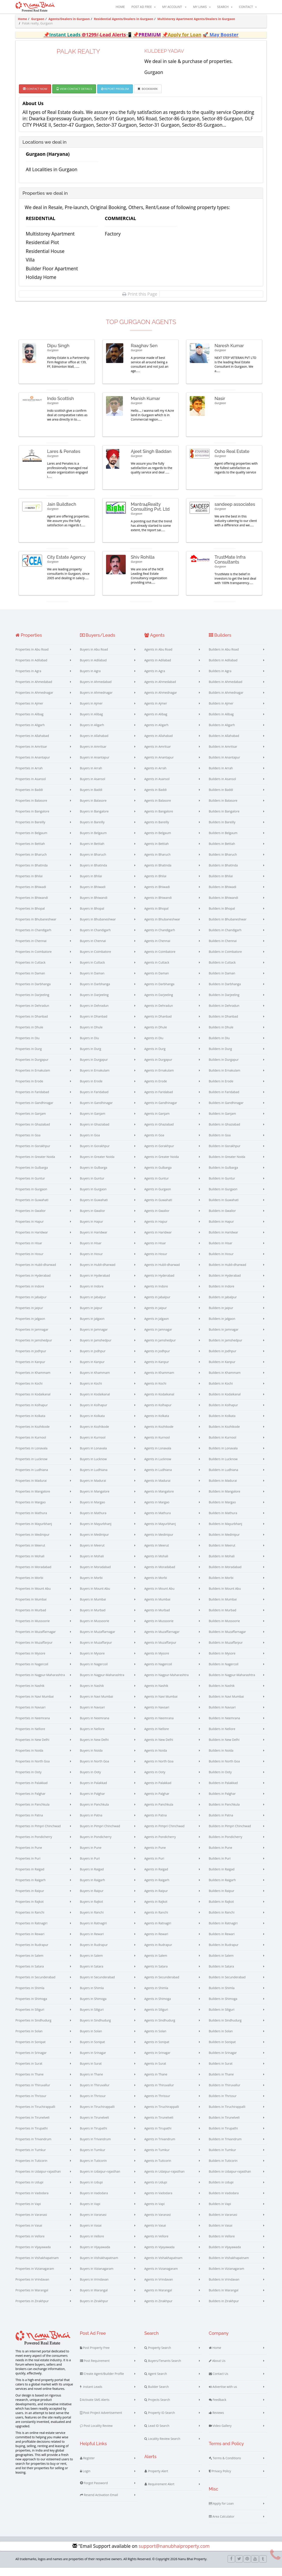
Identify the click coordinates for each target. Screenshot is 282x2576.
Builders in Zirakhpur (224, 2309)
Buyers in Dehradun (94, 1014)
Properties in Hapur (29, 1230)
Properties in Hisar (28, 1251)
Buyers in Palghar (92, 1802)
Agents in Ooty (154, 1780)
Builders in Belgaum (223, 841)
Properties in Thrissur (30, 2104)
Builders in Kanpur (222, 1370)
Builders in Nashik (222, 1694)
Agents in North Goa (158, 1769)
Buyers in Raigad (92, 1877)
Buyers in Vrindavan (94, 2287)
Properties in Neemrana (32, 1726)
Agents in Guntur (156, 1186)
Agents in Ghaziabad (159, 1132)
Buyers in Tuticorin (93, 2169)
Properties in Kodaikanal (32, 1402)
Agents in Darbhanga (159, 992)
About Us (217, 2369)
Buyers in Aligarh (92, 733)
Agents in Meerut (156, 1553)
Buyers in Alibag (91, 722)
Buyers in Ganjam (92, 1122)
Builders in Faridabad (224, 1100)
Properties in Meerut (30, 1553)
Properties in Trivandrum (33, 2147)
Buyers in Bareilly (92, 830)
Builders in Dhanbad (223, 1024)
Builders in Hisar (220, 1251)
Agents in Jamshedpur (160, 1348)
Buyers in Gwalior (92, 1219)
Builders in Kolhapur (223, 1413)
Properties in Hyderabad (32, 1284)
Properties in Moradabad (33, 1575)
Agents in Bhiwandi (158, 906)
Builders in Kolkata (222, 1424)
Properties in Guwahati (31, 1208)
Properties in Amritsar (31, 755)
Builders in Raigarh (222, 1888)
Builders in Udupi (221, 2190)
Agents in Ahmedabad (160, 690)
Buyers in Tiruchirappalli (97, 2115)
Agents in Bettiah (156, 852)
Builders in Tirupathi (223, 2136)
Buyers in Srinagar (93, 2061)
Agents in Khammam (159, 1381)
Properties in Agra (28, 679)
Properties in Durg (28, 1057)
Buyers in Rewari (92, 1942)
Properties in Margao (30, 1510)
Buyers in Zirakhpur (94, 2309)
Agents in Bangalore (158, 819)
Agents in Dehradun (158, 1014)
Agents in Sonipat (156, 2050)
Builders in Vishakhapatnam (229, 2266)
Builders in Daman (222, 981)
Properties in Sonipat (30, 2050)
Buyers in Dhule (91, 1035)
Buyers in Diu (89, 1046)
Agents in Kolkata (156, 1424)
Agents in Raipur (156, 1899)
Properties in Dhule (29, 1035)
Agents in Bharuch (157, 863)
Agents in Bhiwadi (157, 895)
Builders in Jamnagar (224, 1337)
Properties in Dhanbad (31, 1024)
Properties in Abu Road (31, 657)
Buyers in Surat (91, 2072)
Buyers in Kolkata (92, 1424)
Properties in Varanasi (31, 2223)
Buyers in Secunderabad (97, 1985)
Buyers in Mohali (92, 1564)
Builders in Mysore (222, 1661)
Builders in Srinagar (223, 2061)
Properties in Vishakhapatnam (37, 2266)
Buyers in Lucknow (93, 1467)
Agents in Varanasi (157, 2223)
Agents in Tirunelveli (158, 2125)
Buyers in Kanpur (92, 1370)
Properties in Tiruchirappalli (35, 2115)
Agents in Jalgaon (156, 1327)
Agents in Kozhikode (158, 1435)
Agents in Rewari (156, 1942)
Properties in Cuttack (30, 970)
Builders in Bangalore (224, 819)
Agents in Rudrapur (158, 1953)
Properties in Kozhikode (32, 1435)
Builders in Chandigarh (225, 938)
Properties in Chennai (30, 949)
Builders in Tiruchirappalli (227, 2115)
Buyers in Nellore (92, 1737)
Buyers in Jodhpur (93, 1359)
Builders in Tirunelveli (224, 2125)
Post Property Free (95, 2356)
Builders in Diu (219, 1046)
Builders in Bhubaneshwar (228, 927)
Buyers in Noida (91, 1758)
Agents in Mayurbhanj (160, 1532)
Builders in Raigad (222, 1877)
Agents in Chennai (157, 949)
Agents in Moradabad (159, 1575)
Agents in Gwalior (156, 1219)
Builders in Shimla (222, 1996)
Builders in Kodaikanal (225, 1402)
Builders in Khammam (225, 1381)
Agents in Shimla (156, 1996)
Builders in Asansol (222, 787)
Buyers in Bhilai (91, 884)
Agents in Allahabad (158, 744)
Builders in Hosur (221, 1262)
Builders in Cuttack (222, 970)
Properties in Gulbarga (31, 1176)
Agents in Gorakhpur (159, 1154)
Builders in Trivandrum (225, 2147)
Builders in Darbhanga (225, 992)
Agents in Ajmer (155, 711)
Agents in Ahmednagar (160, 701)
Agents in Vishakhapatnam (163, 2266)
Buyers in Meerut (92, 1553)
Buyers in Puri (90, 1866)
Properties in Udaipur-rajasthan (38, 2179)
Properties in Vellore (30, 2244)
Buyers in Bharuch (93, 863)
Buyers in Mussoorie (94, 1629)
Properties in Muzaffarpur (33, 1651)
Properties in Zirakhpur (32, 2309)
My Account (174, 8)
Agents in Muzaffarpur (160, 1651)
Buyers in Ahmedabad (96, 690)
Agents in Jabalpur (157, 1305)
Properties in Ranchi (29, 1920)
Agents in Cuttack (156, 970)
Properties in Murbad (30, 1618)
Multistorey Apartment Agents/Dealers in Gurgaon (196, 27)
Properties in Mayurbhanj (33, 1532)
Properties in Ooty (28, 1780)
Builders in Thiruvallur (224, 2093)
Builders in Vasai (220, 2233)
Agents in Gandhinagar (160, 1111)
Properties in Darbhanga (33, 992)
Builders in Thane (221, 2082)
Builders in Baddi (221, 798)
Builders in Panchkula (224, 1812)
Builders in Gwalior (222, 1219)
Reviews (216, 2421)
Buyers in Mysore (92, 1661)
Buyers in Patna (91, 1823)
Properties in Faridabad (32, 1100)
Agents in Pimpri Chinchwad (164, 1834)
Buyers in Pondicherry (95, 1845)
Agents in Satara (156, 1974)
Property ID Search (159, 2421)
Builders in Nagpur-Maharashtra (232, 1683)
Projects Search (157, 2408)
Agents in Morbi (155, 1586)
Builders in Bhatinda (223, 873)
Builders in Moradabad (225, 1575)
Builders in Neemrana (224, 1726)
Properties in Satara (29, 1974)
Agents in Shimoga (157, 2007)
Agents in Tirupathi (157, 2136)
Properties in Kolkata (30, 1424)
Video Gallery (220, 2434)
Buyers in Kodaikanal (95, 1402)
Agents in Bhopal (156, 916)
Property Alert (156, 2479)
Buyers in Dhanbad (93, 1024)
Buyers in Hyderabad (95, 1284)
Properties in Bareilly (30, 830)
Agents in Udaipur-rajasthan (164, 2179)
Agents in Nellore (156, 1737)
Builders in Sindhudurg (225, 2028)
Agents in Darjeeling (158, 1003)
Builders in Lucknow (223, 1467)
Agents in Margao (156, 1510)
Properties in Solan (29, 2039)
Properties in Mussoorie (32, 1629)
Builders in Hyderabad (225, 1284)
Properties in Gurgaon (31, 1197)
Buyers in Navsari (92, 1715)
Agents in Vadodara (158, 2201)
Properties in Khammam (32, 1381)
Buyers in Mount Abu (95, 1597)
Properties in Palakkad (31, 1791)
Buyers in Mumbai (93, 1607)
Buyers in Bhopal (92, 916)
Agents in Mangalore (159, 1499)
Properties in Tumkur (30, 2158)
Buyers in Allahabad (94, 744)
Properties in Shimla (29, 1996)
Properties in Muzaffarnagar (35, 1640)
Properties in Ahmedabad (33, 690)
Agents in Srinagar (157, 2061)
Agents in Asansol (156, 787)
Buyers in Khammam (95, 1381)
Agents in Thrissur (157, 2104)
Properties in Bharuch (31, 863)
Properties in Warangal (31, 2298)
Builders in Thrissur (223, 2104)
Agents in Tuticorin (157, 2169)
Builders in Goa (220, 1143)
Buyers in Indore (92, 1294)
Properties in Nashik (30, 1694)
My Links (201, 8)
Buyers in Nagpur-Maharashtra (102, 1683)
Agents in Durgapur (158, 1068)
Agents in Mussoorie (158, 1629)
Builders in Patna (221, 1823)
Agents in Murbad (157, 1618)
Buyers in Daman (92, 981)
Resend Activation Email (99, 2503)
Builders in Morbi (221, 1586)
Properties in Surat (28, 2072)
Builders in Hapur (221, 1230)
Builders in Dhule (221, 1035)
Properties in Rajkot (29, 1910)
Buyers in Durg (90, 1057)
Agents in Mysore (156, 1661)
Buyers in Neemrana (94, 1726)
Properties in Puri (27, 1866)
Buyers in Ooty (90, 1780)
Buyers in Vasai (91, 2233)
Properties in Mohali (30, 1564)
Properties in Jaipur (29, 1316)
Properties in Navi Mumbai (34, 1704)
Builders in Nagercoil (224, 1672)
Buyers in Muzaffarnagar (97, 1640)
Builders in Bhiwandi (223, 906)
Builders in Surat (221, 2072)
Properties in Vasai (28, 2233)
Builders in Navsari (222, 1715)
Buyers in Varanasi (93, 2223)
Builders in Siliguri (222, 2018)
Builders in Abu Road (224, 657)
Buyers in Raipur (92, 1899)
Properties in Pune (28, 1856)
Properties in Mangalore (32, 1499)
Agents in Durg (154, 1057)
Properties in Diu (27, 1046)
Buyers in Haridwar (94, 1240)
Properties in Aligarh (30, 733)
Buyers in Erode (91, 1089)
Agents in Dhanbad (158, 1024)
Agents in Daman (156, 981)
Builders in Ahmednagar (226, 701)
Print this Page (139, 302)
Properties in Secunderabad (35, 1985)
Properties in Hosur (29, 1262)
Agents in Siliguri (156, 2018)
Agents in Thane (155, 2082)
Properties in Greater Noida (35, 1165)
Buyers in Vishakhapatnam (99, 2266)
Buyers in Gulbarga (93, 1176)
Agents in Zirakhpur (158, 2309)
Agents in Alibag (155, 722)
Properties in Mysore (30, 1661)
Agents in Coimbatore (159, 960)
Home (120, 8)
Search (224, 8)
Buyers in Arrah (91, 776)
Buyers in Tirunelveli (94, 2125)
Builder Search (156, 2395)
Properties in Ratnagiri (31, 1931)
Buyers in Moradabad (95, 1575)
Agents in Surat (155, 2072)
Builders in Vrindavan (224, 2287)
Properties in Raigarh (30, 1888)
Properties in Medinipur (32, 1543)
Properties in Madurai (31, 1489)
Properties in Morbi (29, 1586)
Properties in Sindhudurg (33, 2028)
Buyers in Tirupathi (93, 2136)
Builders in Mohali (222, 1564)
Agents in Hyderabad (159, 1284)
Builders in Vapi (220, 2212)
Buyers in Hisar (91, 1251)
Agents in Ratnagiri (157, 1931)
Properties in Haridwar (31, 1240)
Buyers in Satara (91, 1974)
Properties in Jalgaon (30, 1327)
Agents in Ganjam (157, 1122)
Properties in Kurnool (30, 1445)
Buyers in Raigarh (92, 1888)
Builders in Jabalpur (223, 1305)
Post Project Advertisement (101, 2421)
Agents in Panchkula (158, 1812)
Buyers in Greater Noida (97, 1165)
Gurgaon (37, 27)
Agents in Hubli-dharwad (162, 1273)
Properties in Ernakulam (32, 1078)
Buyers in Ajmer (91, 711)
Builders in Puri (220, 1866)
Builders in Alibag (221, 722)
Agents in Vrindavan (158, 2287)
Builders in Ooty (220, 1780)
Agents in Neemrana (159, 1726)
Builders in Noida (221, 1758)
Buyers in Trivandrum (95, 2147)
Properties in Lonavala (31, 1456)
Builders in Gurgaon (223, 1197)
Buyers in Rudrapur (94, 1953)
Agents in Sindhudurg (159, 2028)
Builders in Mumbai (223, 1607)
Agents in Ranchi (156, 1920)
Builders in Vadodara (224, 2201)
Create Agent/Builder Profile (102, 2382)
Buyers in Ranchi (92, 1920)
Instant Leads (91, 2395)
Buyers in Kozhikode (94, 1435)
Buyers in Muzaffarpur (96, 1651)
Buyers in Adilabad (93, 668)
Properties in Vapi (28, 2212)
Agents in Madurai (157, 1489)
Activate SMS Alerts (94, 2408)
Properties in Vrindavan (32, 2287)
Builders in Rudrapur (224, 1953)
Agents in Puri (154, 1866)
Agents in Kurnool (157, 1445)
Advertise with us (223, 2395)
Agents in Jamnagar (158, 1337)
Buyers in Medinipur (94, 1543)
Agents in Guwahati (158, 1208)
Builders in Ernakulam (224, 1078)
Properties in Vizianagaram (34, 2277)
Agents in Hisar (155, 1251)
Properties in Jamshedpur (33, 1348)
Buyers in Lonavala (93, 1456)
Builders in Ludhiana (223, 1478)
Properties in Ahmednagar (34, 701)
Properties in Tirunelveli (32, 2125)
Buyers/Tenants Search (162, 2369)
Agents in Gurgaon (157, 1197)
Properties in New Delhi (32, 1748)
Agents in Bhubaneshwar (162, 927)
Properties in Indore (29, 1294)
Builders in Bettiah (222, 852)
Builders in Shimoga (223, 2007)
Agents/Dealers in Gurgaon (69, 27)
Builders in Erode (221, 1089)
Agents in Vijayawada (159, 2255)
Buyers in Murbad (93, 1618)
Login (85, 2479)
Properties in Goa (28, 1143)
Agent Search (155, 2382)
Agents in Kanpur (156, 1370)
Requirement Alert (159, 2492)
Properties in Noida (29, 1758)
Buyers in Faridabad (94, 1100)
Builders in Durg (220, 1057)
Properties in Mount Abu (33, 1597)
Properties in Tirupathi (31, 2136)
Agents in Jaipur (155, 1316)
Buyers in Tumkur (92, 2158)
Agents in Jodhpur (157, 1359)
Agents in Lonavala (157, 1456)
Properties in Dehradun (32, 1014)
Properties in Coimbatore (33, 960)
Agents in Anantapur (159, 765)
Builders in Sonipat (222, 2050)
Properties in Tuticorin (31, 2169)
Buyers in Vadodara (94, 2201)
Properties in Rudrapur (31, 1953)
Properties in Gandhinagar (34, 1111)
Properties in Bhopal (30, 916)
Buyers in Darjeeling (94, 1003)
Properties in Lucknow (31, 1467)
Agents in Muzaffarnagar (162, 1640)
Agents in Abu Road (158, 657)
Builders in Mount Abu (225, 1597)
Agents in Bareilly (156, 830)
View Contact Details (74, 97)
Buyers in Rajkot (91, 1910)
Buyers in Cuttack (92, 970)
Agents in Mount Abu (159, 1597)
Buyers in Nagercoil (94, 1672)
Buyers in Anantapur (94, 765)
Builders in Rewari (222, 1942)
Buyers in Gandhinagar (96, 1111)
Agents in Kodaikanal (159, 1402)
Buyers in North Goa (94, 1769)
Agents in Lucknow (157, 1467)
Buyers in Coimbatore (95, 960)
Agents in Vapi (154, 2212)
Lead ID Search (156, 2434)
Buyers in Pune (91, 1856)
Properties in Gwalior (30, 1219)
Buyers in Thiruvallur (95, 2093)
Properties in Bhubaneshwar (35, 927)
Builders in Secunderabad (227, 1985)
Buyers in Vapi (90, 2212)
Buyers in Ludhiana (94, 1478)
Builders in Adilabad (223, 668)
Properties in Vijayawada (33, 2255)
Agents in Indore (156, 1294)
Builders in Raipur (221, 1899)
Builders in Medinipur (224, 1543)
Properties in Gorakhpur (32, 1154)
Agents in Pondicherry (160, 1845)
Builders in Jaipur (221, 1316)
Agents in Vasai (155, 2233)
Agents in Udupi (155, 2190)
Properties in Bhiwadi (30, 895)
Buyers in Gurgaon (93, 1197)
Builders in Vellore (222, 2244)
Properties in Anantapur (32, 765)
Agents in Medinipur (158, 1543)
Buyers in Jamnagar (94, 1337)
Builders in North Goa (224, 1769)
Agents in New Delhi (158, 1748)
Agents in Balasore (157, 809)
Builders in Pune (220, 1856)
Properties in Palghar (30, 1802)
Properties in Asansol (30, 787)
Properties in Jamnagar (31, 1337)
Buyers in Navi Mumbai (96, 1704)
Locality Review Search (162, 2447)
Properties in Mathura (31, 1521)
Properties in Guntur (30, 1186)
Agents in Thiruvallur (159, 2093)
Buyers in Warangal (94, 2298)
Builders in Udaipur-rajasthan (230, 2179)
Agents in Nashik (156, 1694)
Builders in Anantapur (224, 765)
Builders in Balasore (223, 809)
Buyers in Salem (91, 1964)
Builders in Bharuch (223, 863)
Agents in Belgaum (157, 841)
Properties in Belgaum (31, 841)
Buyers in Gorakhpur (95, 1154)
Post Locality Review (96, 2434)
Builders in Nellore (222, 1737)
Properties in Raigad (29, 1877)
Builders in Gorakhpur (225, 1154)
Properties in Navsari (30, 1715)
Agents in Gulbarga (158, 1176)
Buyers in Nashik (92, 1694)
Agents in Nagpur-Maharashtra (166, 1683)
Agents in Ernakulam (159, 1078)
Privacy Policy (220, 2479)
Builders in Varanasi (223, 2223)
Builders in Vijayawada (225, 2255)
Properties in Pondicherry (33, 1845)
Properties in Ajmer (29, 711)
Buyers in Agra (90, 679)
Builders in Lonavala (223, 1456)
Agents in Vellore (156, 2244)
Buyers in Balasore (93, 809)
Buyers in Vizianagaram (96, 2277)
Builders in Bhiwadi (222, 895)
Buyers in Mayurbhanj (95, 1532)
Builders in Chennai (223, 949)
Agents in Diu (153, 1046)
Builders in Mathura (223, 1521)
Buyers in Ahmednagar (96, 701)
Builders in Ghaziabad (224, 1132)
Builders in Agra (220, 679)
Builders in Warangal (224, 2298)
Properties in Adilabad (31, 668)
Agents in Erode (155, 1089)
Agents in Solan (155, 2039)
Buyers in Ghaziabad (94, 1132)
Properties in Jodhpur (30, 1359)
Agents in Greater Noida (161, 1165)
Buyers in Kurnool (93, 1445)
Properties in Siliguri (29, 2018)
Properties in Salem (29, 1964)
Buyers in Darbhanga (95, 992)
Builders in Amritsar (223, 755)
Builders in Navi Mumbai (226, 1704)
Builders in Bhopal (222, 916)
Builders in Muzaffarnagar (227, 1640)
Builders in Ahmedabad (225, 690)
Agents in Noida (155, 1758)
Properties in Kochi (29, 1391)
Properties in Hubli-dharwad (35, 1273)
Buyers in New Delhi (94, 1748)
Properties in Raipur (29, 1899)
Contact (248, 8)
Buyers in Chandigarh (95, 938)
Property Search (157, 2356)
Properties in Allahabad (32, 744)
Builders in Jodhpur (222, 1359)
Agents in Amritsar (157, 755)
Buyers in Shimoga (93, 2007)
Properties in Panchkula (32, 1812)
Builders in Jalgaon (222, 1327)
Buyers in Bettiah (92, 852)
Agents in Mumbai (157, 1607)
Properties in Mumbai (30, 1607)
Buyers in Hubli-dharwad (97, 1273)
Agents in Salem (155, 1964)
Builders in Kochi (221, 1391)
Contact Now (35, 97)
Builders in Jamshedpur (225, 1348)
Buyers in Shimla (92, 1996)
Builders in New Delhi (224, 1748)
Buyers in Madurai (93, 1489)
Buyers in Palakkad (93, 1791)
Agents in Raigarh (156, 1888)
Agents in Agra (154, 679)
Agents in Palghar (156, 1802)
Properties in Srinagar (31, 2061)
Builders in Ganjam (222, 1122)
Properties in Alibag (29, 722)
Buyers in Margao (92, 1510)
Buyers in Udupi (91, 2190)
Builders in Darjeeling (224, 1003)
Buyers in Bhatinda (93, 873)
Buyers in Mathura (93, 1521)
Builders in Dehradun (224, 1014)
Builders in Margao (222, 1510)
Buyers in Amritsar (93, 755)
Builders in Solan (221, 2039)
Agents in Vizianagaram (161, 2277)
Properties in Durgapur (31, 1068)
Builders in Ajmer (221, 711)
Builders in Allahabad (224, 744)
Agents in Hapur (155, 1230)
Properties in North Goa (32, 1769)
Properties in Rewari (30, 1942)
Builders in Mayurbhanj (225, 1532)
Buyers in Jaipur (91, 1316)
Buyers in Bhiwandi (94, 906)
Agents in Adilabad (157, 668)
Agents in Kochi (155, 1391)
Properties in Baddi (29, 798)
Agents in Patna (155, 1823)
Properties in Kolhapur (31, 1413)
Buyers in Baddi (91, 798)
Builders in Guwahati (224, 1208)
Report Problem (115, 97)
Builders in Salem (221, 1964)
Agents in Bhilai (155, 884)
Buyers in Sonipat (92, 2050)
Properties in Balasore (31, 809)
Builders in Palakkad (223, 1791)
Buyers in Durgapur (94, 1068)
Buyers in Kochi (91, 1391)
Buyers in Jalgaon (92, 1327)
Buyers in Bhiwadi (93, 895)
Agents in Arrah (155, 776)
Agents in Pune (155, 1856)
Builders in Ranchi (222, 1920)
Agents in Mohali (156, 1564)
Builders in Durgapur (224, 1068)
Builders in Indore (221, 1294)
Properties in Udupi (29, 2190)
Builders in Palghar (222, 1802)
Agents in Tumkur (157, 2158)
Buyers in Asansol (92, 787)
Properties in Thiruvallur (32, 2093)
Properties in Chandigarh (33, 938)
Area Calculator (221, 2524)
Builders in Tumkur (222, 2158)
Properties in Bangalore (32, 819)
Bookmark (148, 97)
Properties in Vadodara (31, 2201)
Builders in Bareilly (222, 830)
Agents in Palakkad (157, 1791)
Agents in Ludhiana (158, 1478)
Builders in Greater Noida (227, 1165)
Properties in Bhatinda (31, 873)
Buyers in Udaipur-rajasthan (100, 2179)
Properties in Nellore (30, 1737)
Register (87, 2466)
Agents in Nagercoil (158, 1672)
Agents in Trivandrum (159, 2147)
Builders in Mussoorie (224, 1629)
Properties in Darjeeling (32, 1003)
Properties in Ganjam (30, 1122)
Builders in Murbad (222, 1618)
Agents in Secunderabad (161, 1985)
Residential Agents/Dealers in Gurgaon (123, 27)
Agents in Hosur (155, 1262)
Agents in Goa (154, 1143)
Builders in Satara (221, 1974)
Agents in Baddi (155, 798)
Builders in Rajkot (221, 1910)
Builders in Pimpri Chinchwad (230, 1834)
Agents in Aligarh (156, 733)
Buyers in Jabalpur (93, 1305)
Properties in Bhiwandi (31, 906)
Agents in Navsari (156, 1715)
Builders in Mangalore (224, 1499)
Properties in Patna (29, 1823)
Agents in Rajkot (155, 1910)
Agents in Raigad (156, 1877)
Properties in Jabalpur (30, 1305)
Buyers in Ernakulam (94, 1078)
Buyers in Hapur (91, 1230)
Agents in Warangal (158, 2298)
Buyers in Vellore (92, 2244)
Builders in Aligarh (222, 733)
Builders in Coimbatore (225, 960)
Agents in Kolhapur (158, 1413)
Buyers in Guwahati (94, 1208)
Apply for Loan (221, 2511)
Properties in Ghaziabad (32, 1132)
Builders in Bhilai (221, 884)
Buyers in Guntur (92, 1186)
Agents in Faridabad (158, 1100)
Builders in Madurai (223, 1489)
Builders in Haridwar (223, 1240)
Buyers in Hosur (91, 1262)
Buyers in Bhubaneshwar (98, 927)
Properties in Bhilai (29, 884)
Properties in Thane (29, 2082)
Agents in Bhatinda (157, 873)
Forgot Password (94, 2491)
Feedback (217, 2408)
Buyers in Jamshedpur (95, 1348)
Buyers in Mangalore (94, 1499)
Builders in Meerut (222, 1553)
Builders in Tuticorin (223, 2169)
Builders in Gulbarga (223, 1176)
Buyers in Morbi (91, 1586)
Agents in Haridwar (158, 1240)
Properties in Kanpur (30, 1370)
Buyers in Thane (91, 2082)
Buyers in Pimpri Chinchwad (100, 1834)
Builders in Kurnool (222, 1445)
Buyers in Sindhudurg (95, 2028)
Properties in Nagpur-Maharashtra (40, 1683)
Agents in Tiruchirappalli (161, 2115)
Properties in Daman (30, 981)
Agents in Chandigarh (159, 938)
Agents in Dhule (155, 1035)
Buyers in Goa (90, 1143)
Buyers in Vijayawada (95, 2255)
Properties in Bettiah (30, 852)
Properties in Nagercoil (31, 1672)
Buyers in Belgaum (93, 841)
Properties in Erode (29, 1089)
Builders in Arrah (221, 776)
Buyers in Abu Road (94, 657)
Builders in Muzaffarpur (226, 1651)
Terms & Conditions (225, 2466)
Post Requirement (95, 2369)
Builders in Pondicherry (225, 1845)
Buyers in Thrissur (93, 2104)
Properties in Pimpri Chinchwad (38, 1834)
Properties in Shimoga (31, 2007)
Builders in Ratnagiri (223, 1931)
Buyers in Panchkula (94, 1812)
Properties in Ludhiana (31, 1478)
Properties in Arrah (29, 776)
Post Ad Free (144, 8)
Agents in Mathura (157, 1521)
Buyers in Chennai (93, 949)
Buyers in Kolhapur (93, 1413)
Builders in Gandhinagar (226, 1111)
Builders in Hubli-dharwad (227, 1273)
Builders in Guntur (222, 1186)
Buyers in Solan (91, 2039)
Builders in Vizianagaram (226, 2277)
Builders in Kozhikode (224, 1435)
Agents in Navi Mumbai (160, 1704)
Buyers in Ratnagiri (93, 1931)
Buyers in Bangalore (94, 819)
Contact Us (218, 2382)
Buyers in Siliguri (92, 2018)
